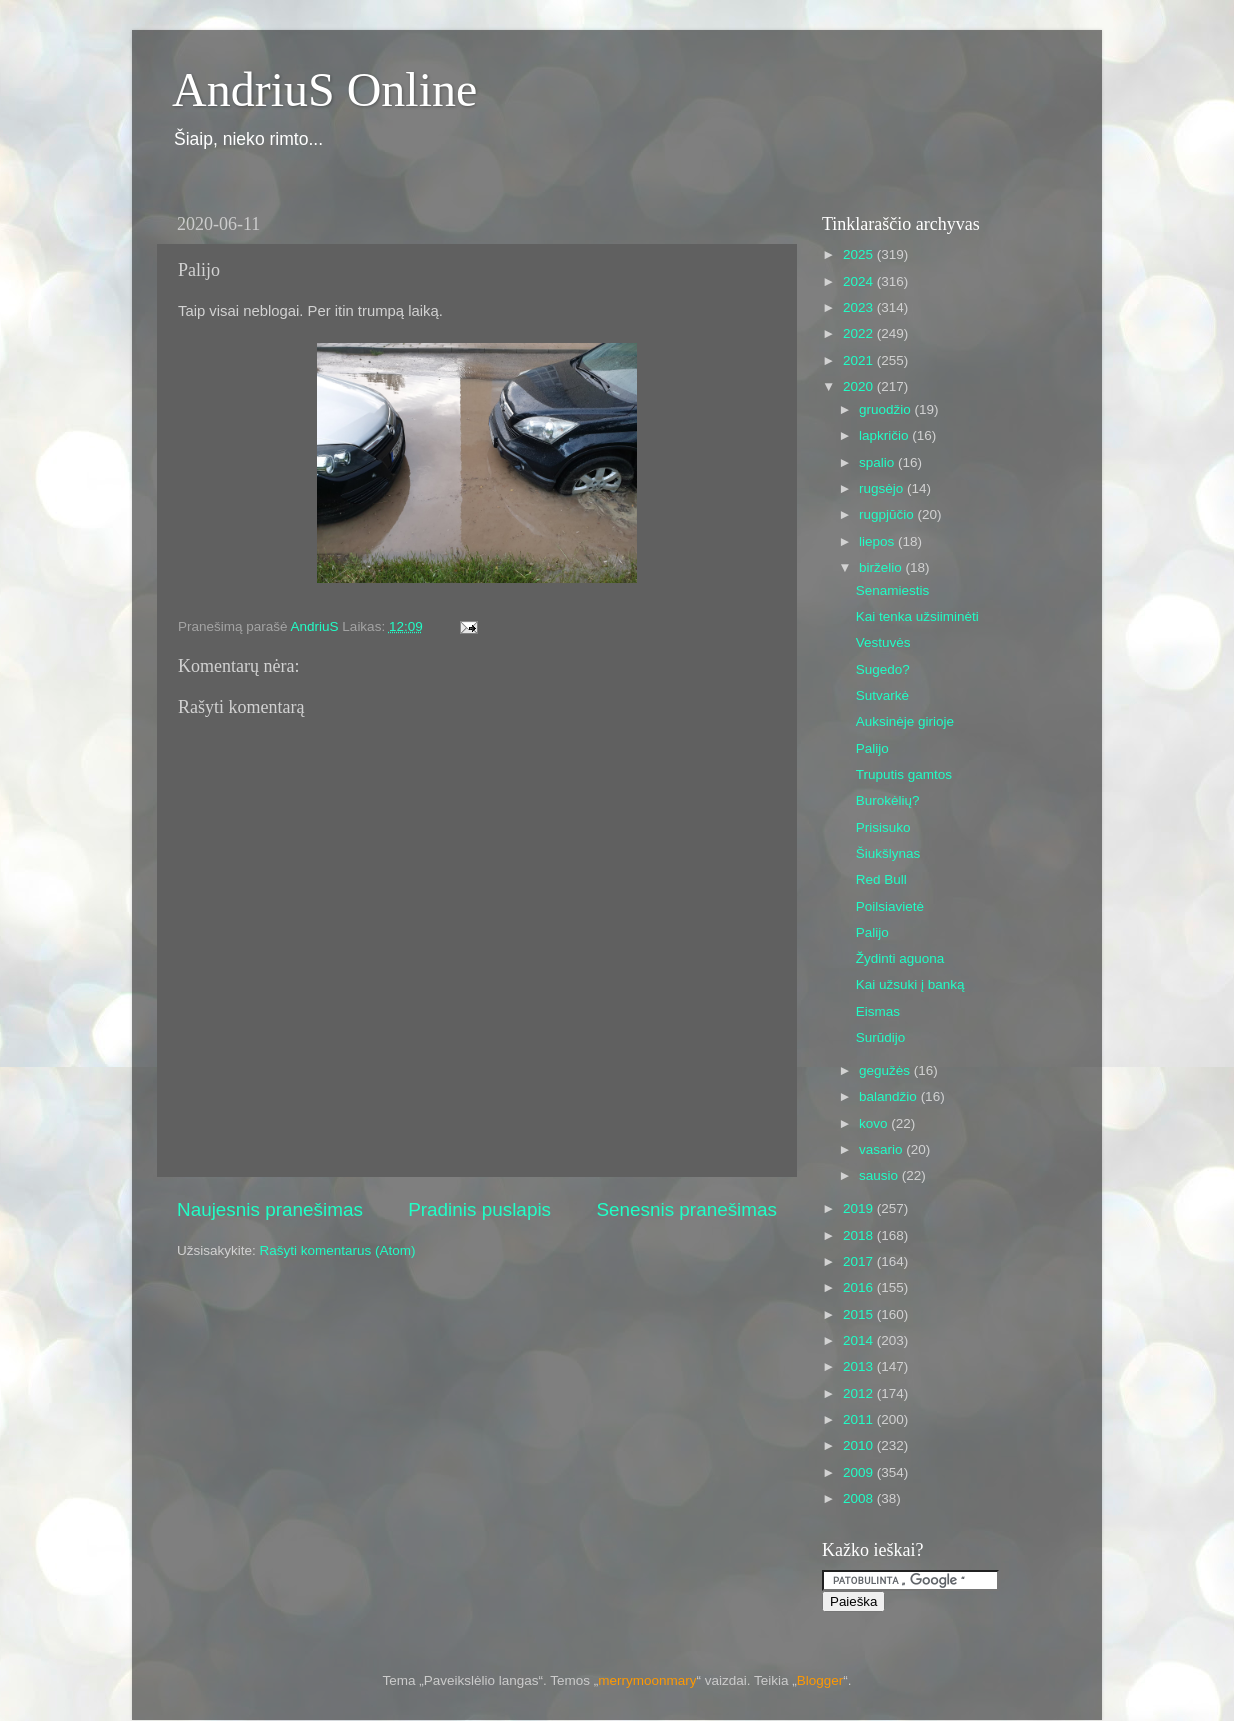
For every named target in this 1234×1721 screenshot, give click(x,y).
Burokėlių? (888, 800)
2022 (860, 333)
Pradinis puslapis (479, 1209)
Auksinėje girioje (905, 721)
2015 (860, 1314)
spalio (878, 462)
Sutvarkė (882, 695)
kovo (875, 1123)
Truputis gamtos (904, 774)
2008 (860, 1498)
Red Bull (881, 879)
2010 (860, 1445)
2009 (860, 1472)
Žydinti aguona (900, 958)
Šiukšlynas (888, 853)
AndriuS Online (324, 89)
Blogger (820, 1680)
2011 (860, 1419)
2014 (860, 1340)
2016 (860, 1287)
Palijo (872, 748)
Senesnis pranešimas (686, 1209)
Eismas (878, 1011)
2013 (860, 1366)
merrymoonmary (647, 1680)
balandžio (890, 1096)
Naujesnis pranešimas (270, 1209)
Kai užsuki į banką (910, 984)
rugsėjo (883, 488)
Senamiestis (893, 590)
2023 (860, 307)
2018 (860, 1235)
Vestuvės (883, 642)
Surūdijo (881, 1037)
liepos (878, 541)
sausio (880, 1175)
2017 (860, 1261)
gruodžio (887, 409)
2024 (860, 281)
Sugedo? (883, 669)
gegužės (886, 1070)
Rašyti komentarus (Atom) (338, 1250)
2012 (860, 1393)
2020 (860, 386)
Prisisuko (883, 827)
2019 (860, 1208)
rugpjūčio (888, 514)
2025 (860, 254)
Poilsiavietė (890, 906)
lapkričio (885, 435)
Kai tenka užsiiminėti (917, 616)
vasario (882, 1149)
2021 (860, 360)
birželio (882, 567)
